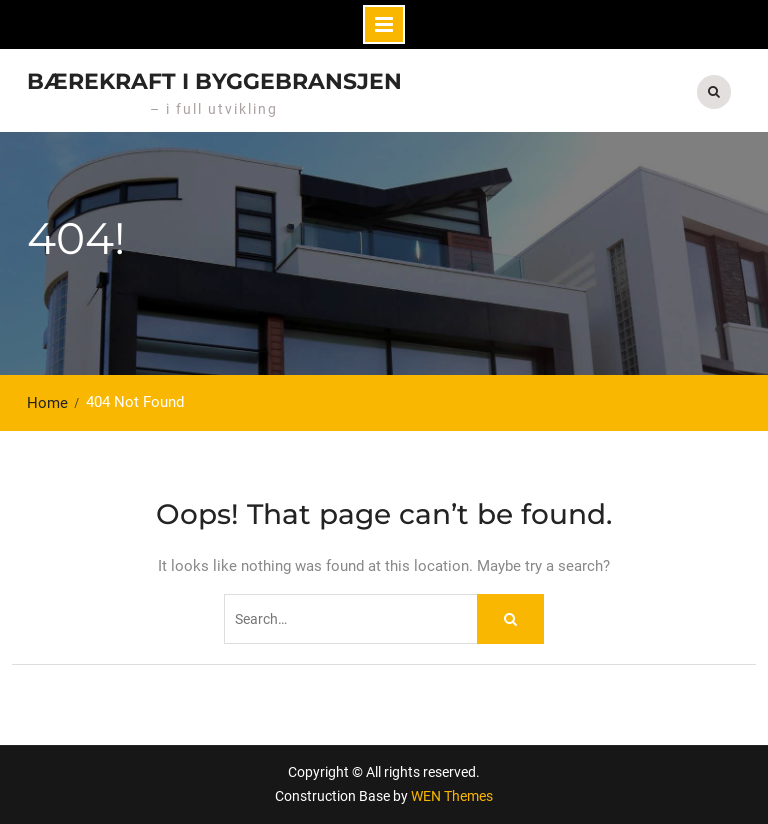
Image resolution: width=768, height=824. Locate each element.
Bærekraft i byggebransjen (214, 81)
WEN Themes (452, 796)
